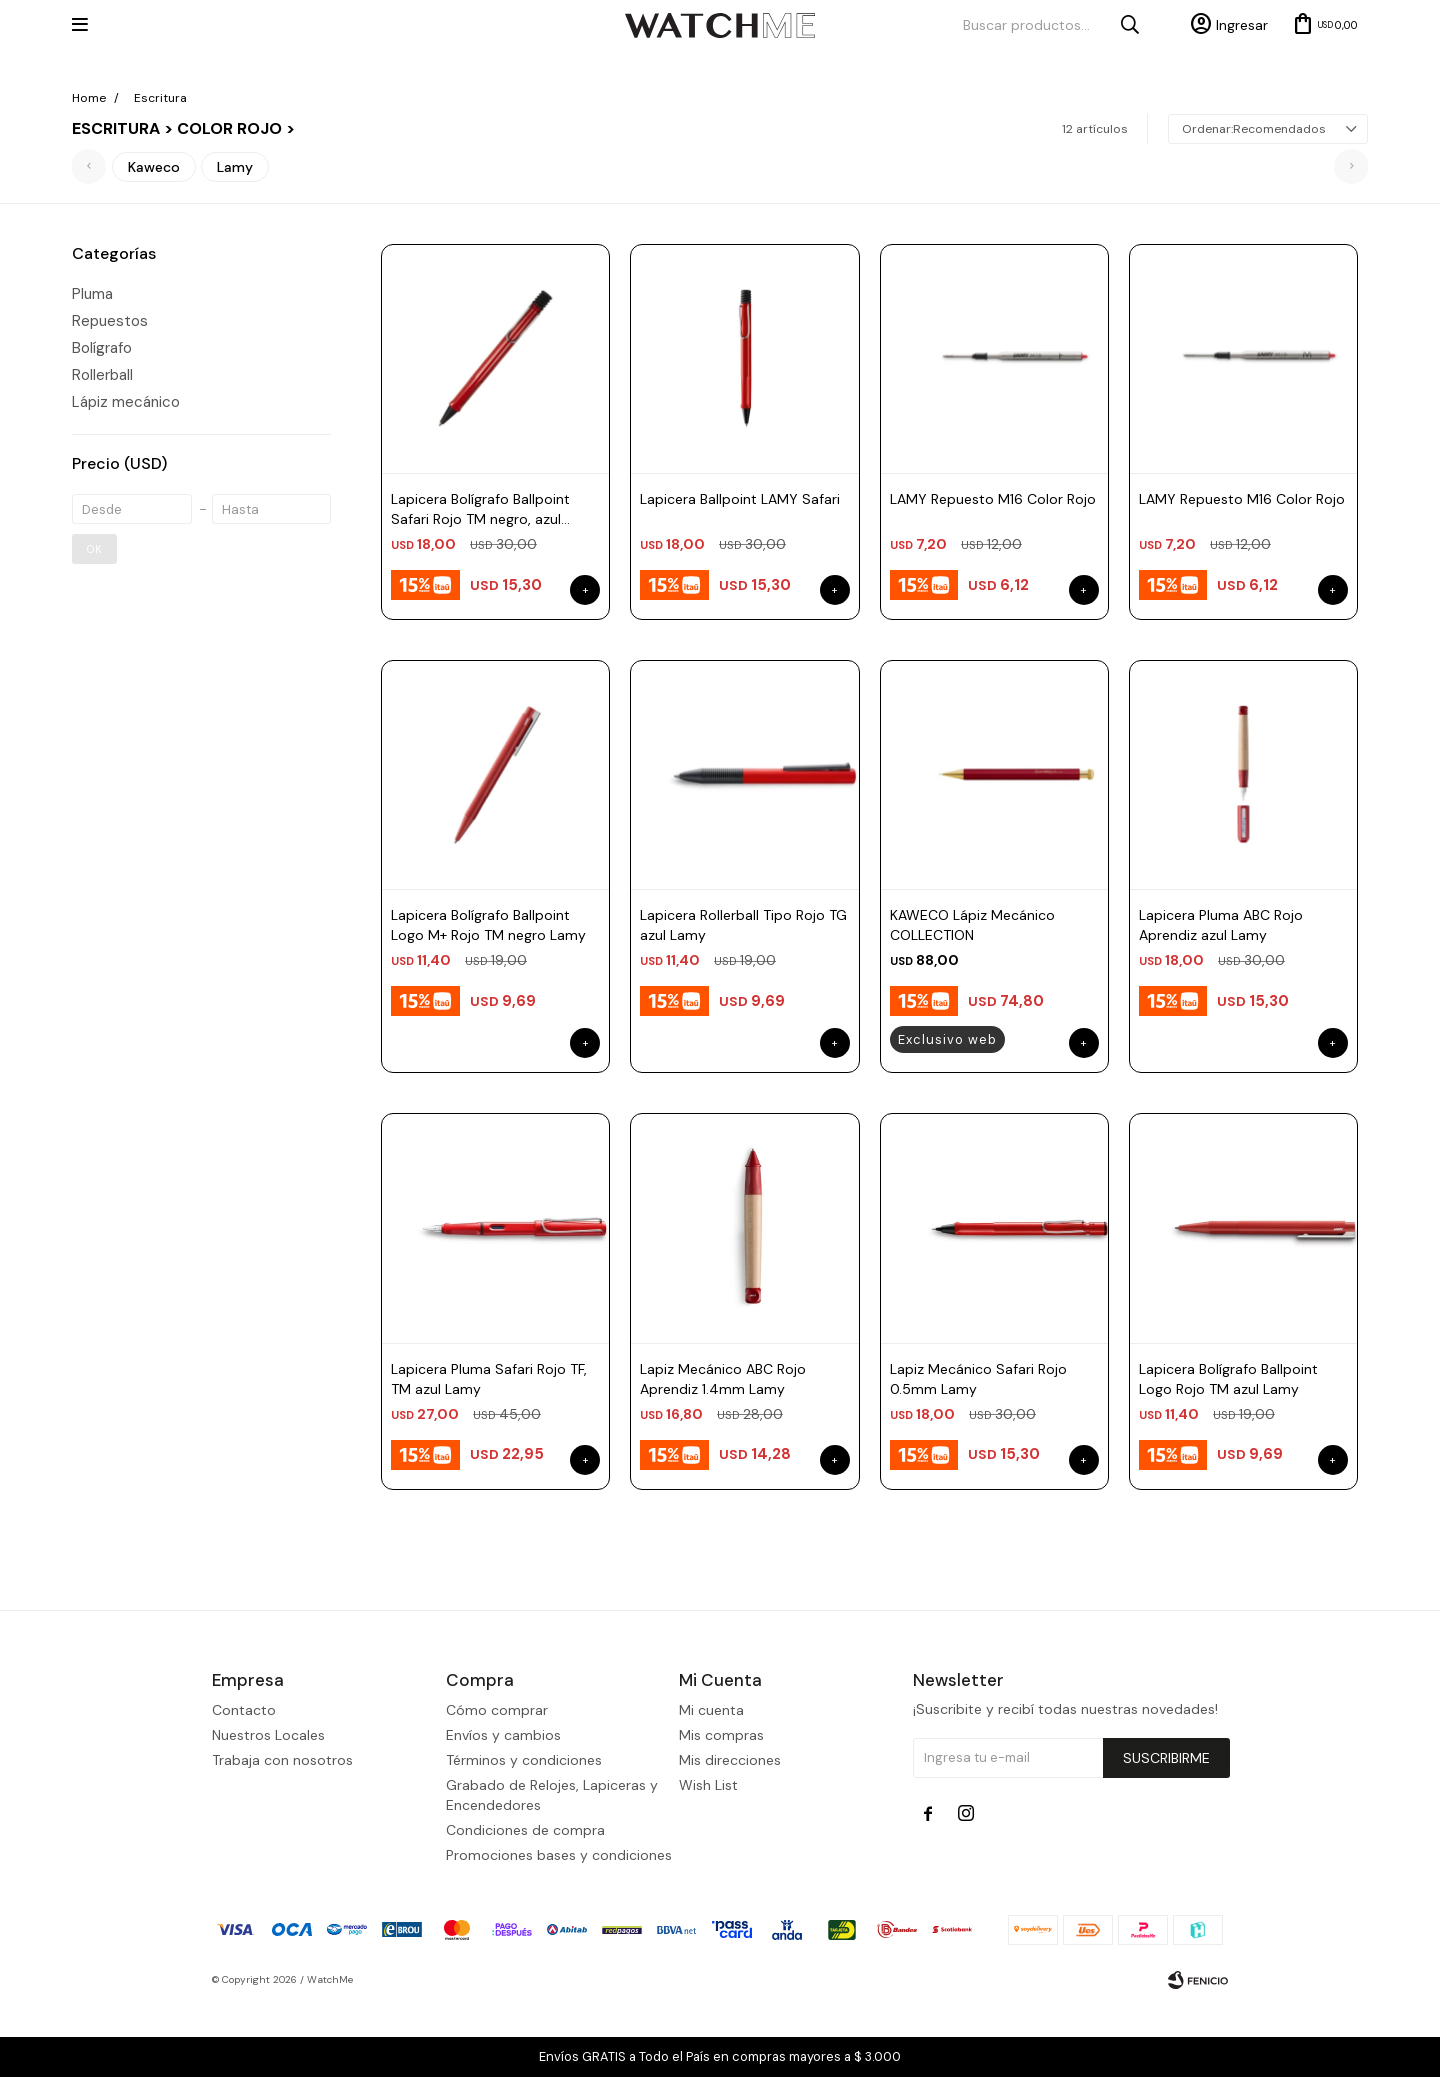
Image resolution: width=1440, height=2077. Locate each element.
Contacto (244, 1782)
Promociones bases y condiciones (559, 1927)
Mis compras (721, 1807)
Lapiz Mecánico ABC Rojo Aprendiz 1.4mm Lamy (723, 1379)
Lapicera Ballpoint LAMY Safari (740, 499)
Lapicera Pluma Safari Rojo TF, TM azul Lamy (489, 1379)
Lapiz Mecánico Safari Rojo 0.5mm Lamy (978, 1379)
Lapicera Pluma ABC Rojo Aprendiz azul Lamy (1221, 925)
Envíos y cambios (503, 1807)
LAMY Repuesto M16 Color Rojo (993, 499)
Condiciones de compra (525, 1902)
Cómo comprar (497, 1782)
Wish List (708, 1857)
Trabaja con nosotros (282, 1832)
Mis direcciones (730, 1832)
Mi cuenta (711, 1782)
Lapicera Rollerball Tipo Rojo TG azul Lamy (743, 925)
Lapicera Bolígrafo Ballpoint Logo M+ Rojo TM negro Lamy (488, 925)
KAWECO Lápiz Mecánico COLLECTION (972, 925)
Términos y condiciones (524, 1832)
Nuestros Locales (268, 1807)
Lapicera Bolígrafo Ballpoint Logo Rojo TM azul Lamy (1228, 1379)
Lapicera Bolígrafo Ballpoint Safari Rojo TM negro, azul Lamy (480, 509)
